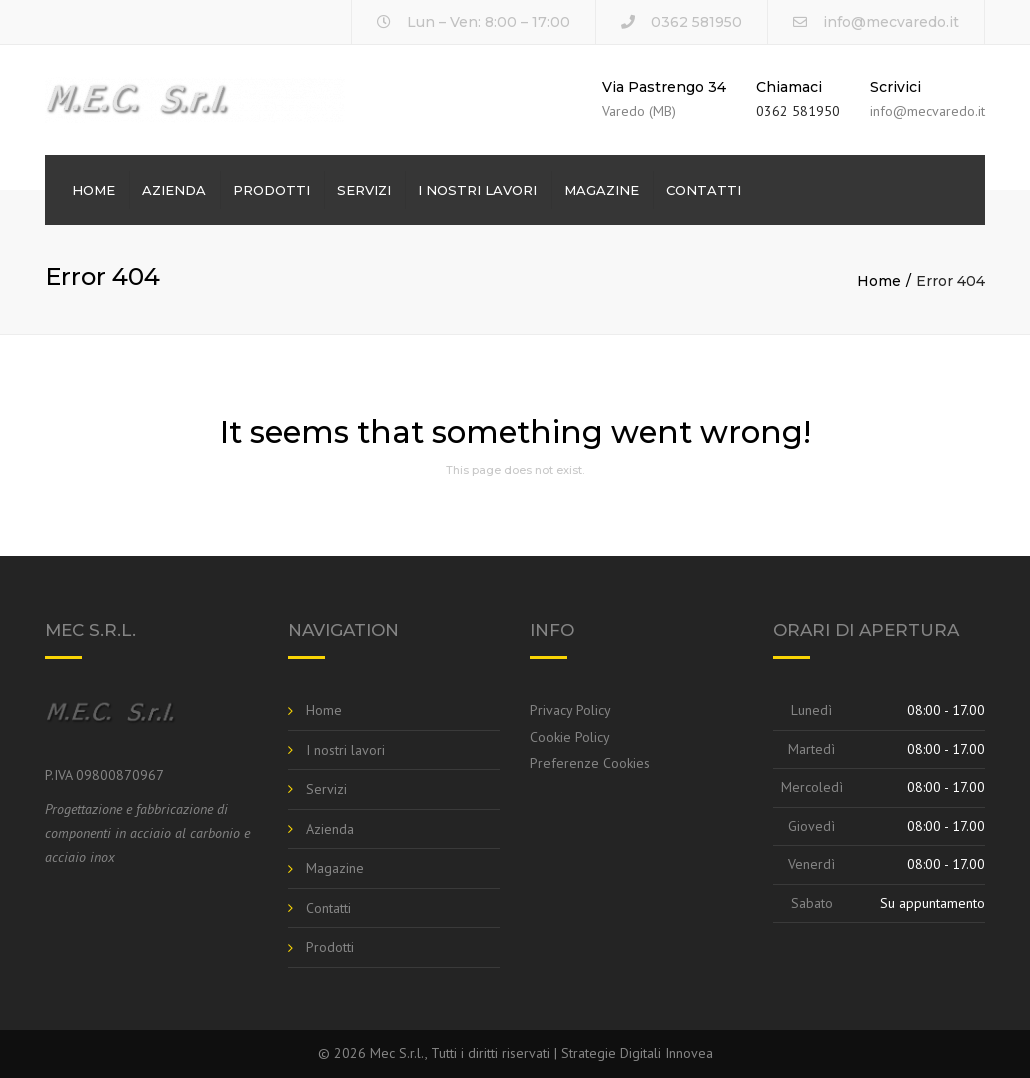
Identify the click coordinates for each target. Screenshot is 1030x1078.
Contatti (703, 190)
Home (93, 190)
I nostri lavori (477, 190)
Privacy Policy (570, 710)
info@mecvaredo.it (891, 22)
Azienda (174, 190)
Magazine (601, 190)
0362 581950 (798, 111)
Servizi (364, 190)
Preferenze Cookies (590, 763)
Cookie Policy (570, 737)
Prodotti (271, 190)
